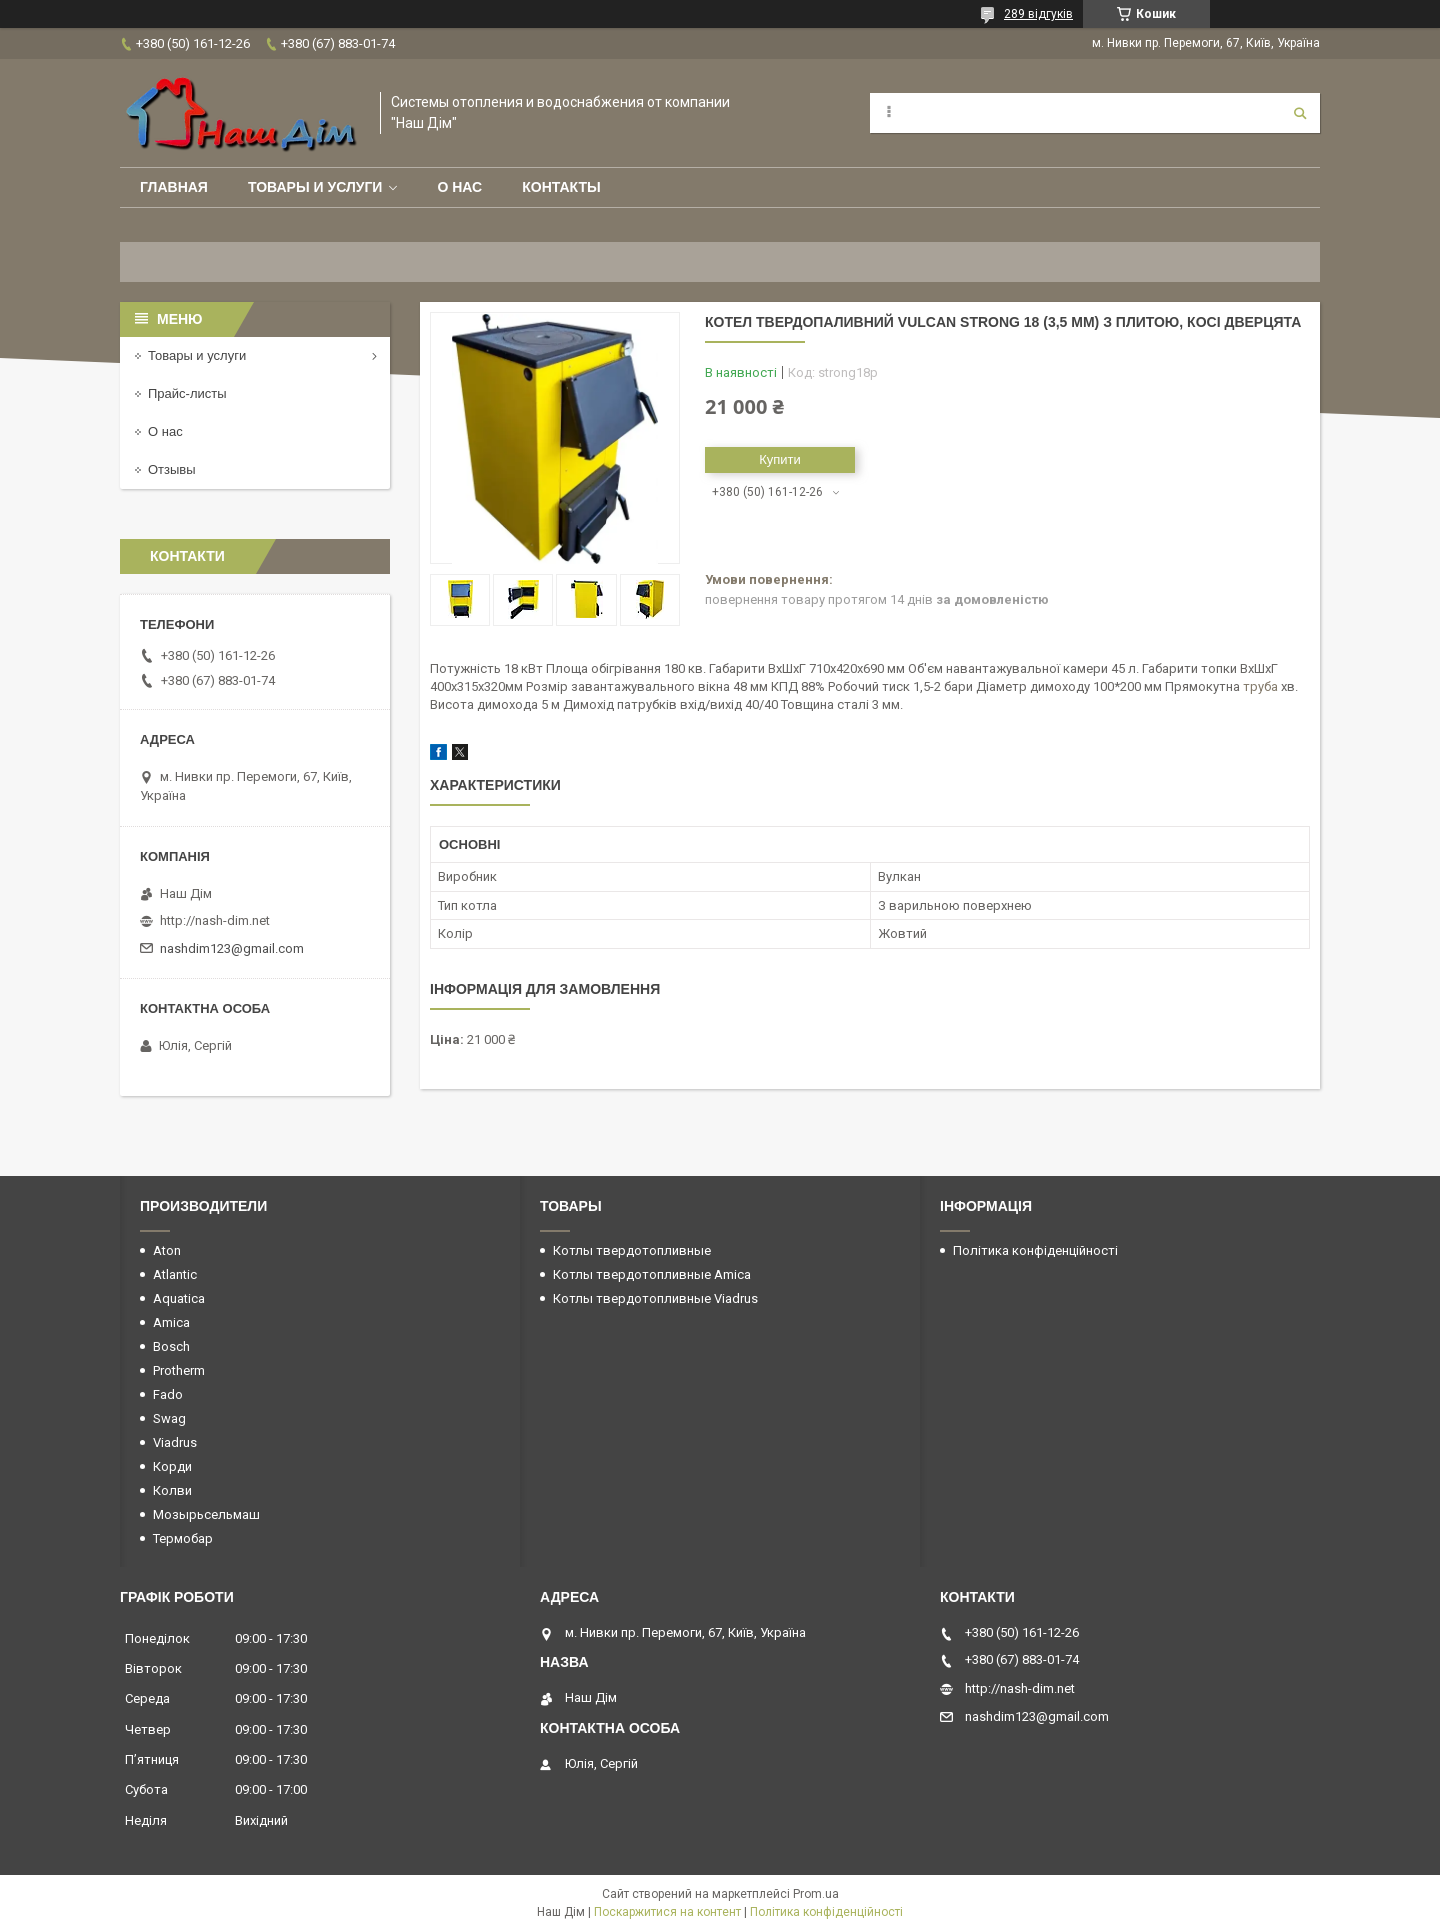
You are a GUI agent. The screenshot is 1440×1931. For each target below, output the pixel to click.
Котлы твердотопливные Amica (652, 1274)
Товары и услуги (315, 187)
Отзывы (172, 469)
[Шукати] (1300, 113)
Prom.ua (816, 1894)
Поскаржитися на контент (667, 1912)
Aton (167, 1250)
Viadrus (175, 1442)
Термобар (183, 1538)
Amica (171, 1322)
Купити (780, 459)
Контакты (561, 187)
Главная (174, 187)
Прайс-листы (187, 393)
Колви (172, 1490)
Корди (172, 1466)
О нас (459, 187)
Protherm (179, 1370)
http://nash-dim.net (215, 920)
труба (1260, 686)
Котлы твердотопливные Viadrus (655, 1298)
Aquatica (179, 1298)
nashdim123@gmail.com (232, 948)
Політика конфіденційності (1035, 1250)
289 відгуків (1038, 14)
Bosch (171, 1346)
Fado (168, 1394)
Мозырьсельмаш (206, 1514)
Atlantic (175, 1274)
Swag (169, 1418)
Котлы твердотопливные (632, 1250)
